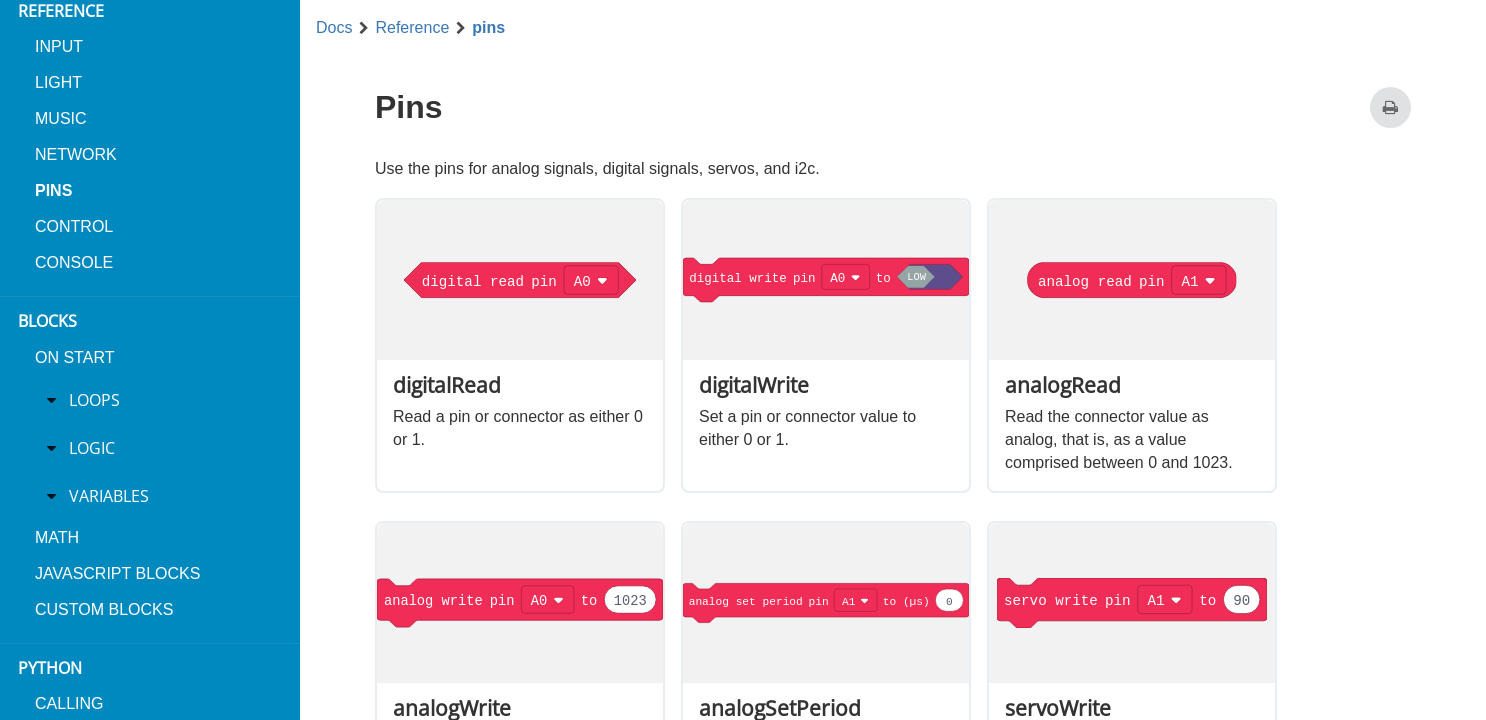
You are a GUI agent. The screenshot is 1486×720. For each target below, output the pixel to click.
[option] (520, 345)
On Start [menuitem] (74, 357)
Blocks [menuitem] (47, 321)
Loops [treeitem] (94, 400)
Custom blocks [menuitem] (104, 609)
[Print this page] (1390, 107)
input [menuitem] (59, 46)
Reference (412, 28)
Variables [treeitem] (109, 496)
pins (488, 28)
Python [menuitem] (50, 668)
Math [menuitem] (57, 537)
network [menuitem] (76, 154)
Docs (334, 28)
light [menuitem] (58, 82)
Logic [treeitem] (92, 448)
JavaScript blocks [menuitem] (117, 573)
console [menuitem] (74, 262)
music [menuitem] (61, 118)
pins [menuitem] (53, 190)
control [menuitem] (74, 226)
